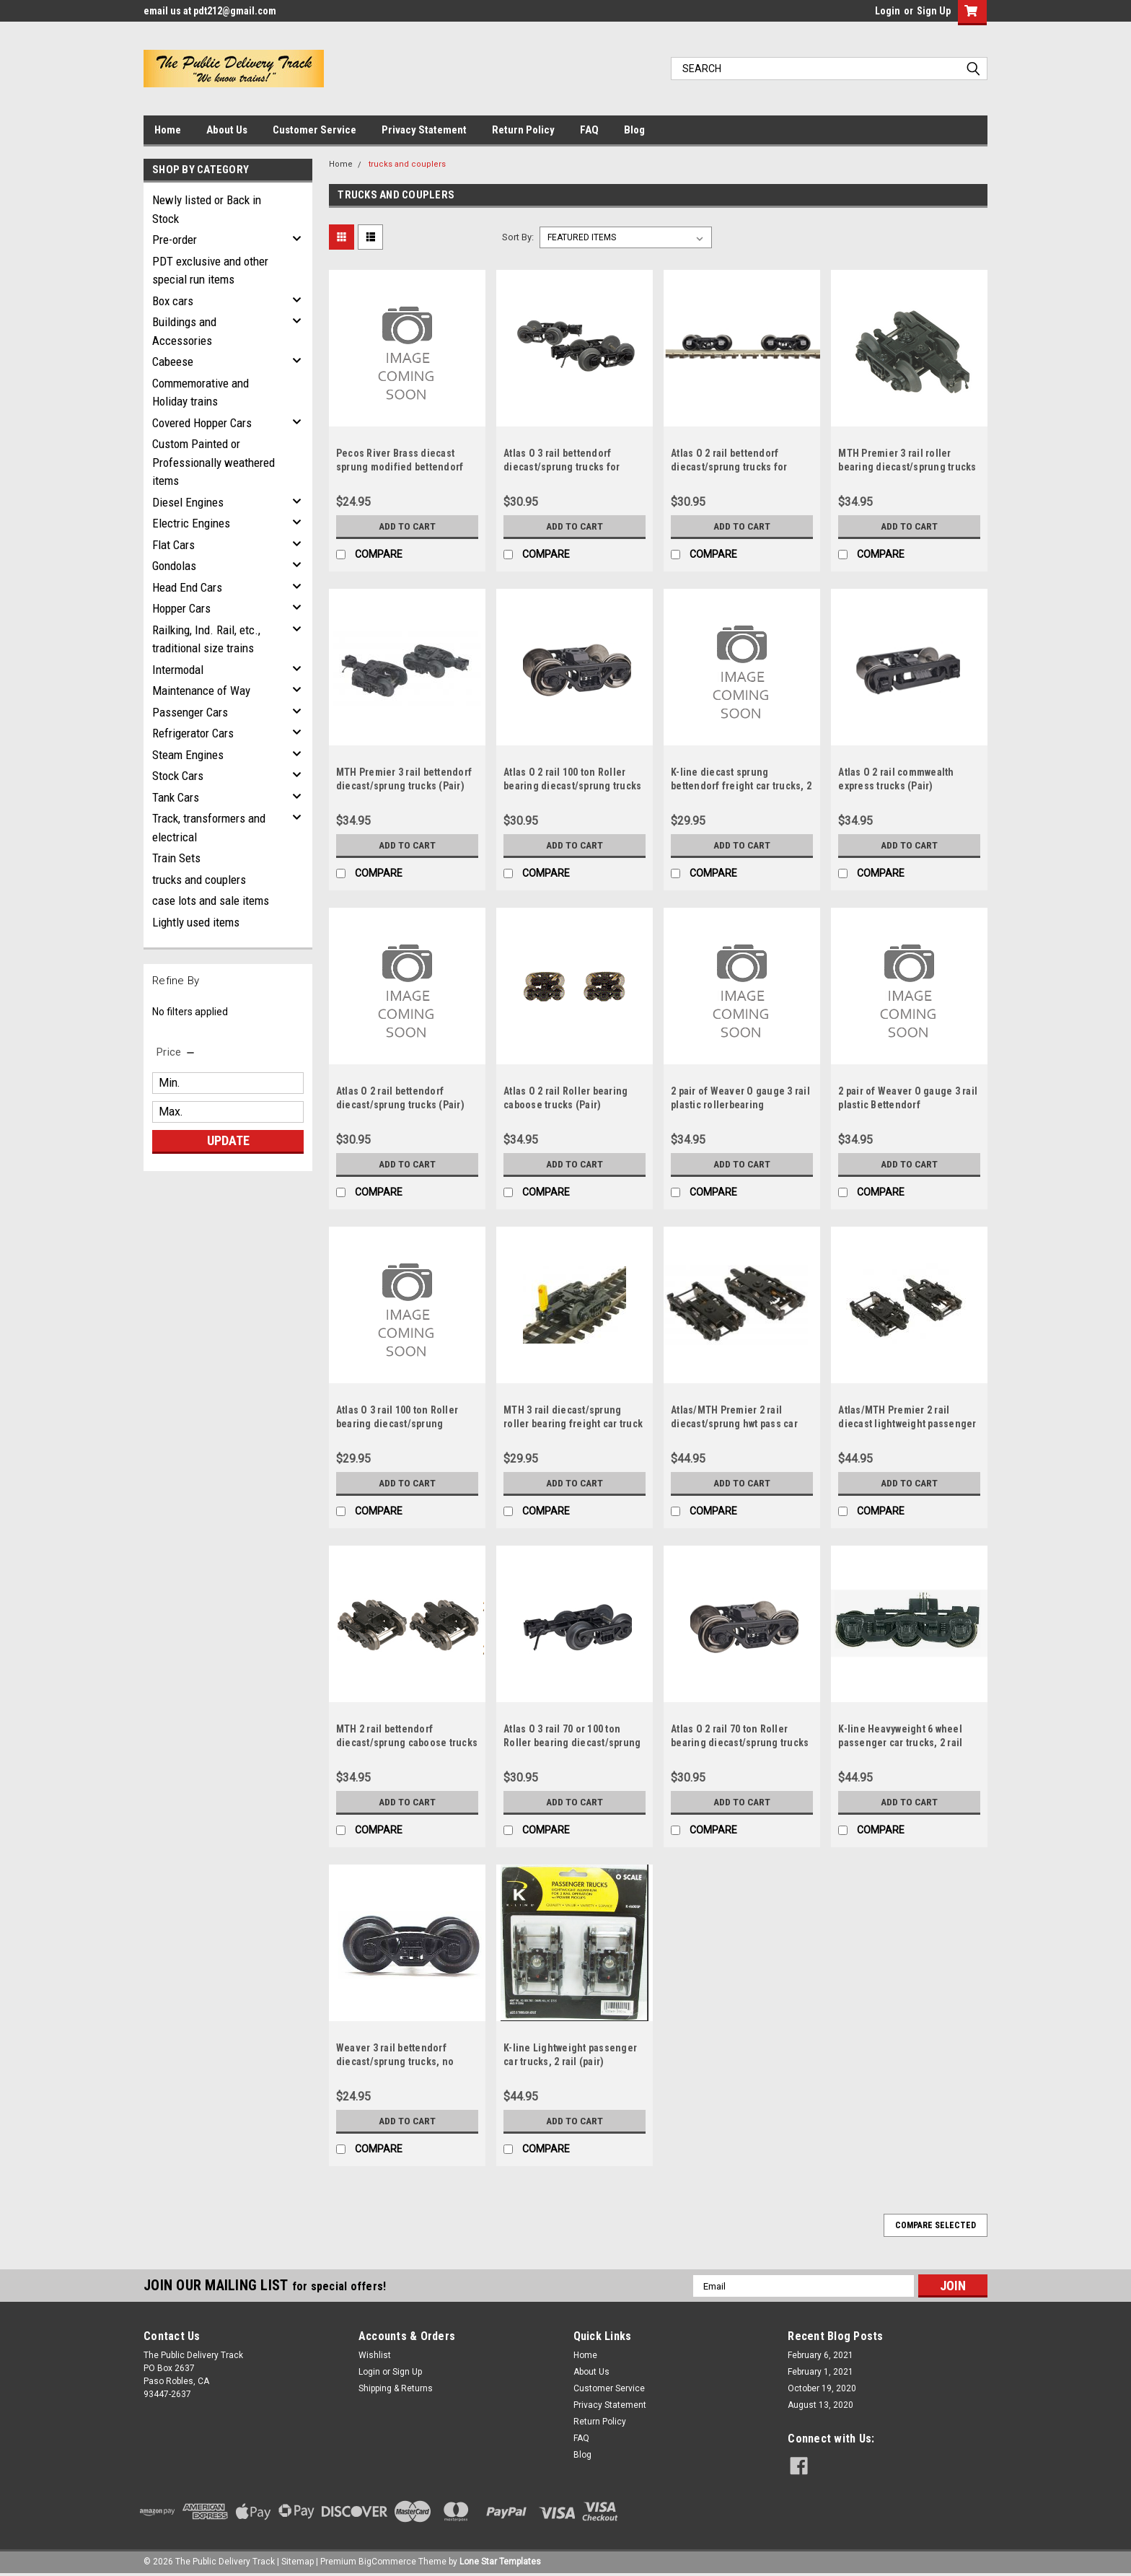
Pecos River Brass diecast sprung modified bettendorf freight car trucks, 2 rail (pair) (403, 466)
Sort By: (518, 237)
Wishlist (374, 2355)
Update (228, 1140)
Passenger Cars (190, 712)
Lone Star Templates (500, 2562)
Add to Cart (407, 526)
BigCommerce (387, 2562)
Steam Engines (188, 755)
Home (167, 129)
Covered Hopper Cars (202, 423)
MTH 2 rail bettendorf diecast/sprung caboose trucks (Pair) (407, 1742)
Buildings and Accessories (184, 331)
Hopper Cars (181, 608)
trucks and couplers (199, 879)
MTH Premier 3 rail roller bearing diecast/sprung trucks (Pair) (907, 466)
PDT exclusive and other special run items (210, 270)
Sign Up (934, 11)
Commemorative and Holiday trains (200, 392)
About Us (226, 129)
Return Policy (523, 129)
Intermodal (177, 669)
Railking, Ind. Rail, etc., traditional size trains (206, 639)
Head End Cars (187, 587)
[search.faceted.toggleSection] (176, 1052)
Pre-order (174, 239)
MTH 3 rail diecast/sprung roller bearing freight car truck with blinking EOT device (573, 1423)
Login (887, 11)
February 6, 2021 (820, 2355)
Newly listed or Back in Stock (206, 209)
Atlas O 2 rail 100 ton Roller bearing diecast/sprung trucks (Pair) (572, 785)
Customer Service (314, 129)
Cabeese (172, 361)
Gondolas (174, 565)
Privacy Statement (424, 129)
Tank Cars (175, 797)
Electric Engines (191, 523)
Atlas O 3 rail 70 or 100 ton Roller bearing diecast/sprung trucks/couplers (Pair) (572, 1742)
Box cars (172, 301)
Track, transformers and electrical (208, 827)
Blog (634, 129)
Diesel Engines (188, 502)
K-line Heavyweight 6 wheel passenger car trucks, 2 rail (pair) (900, 1742)
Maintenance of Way (201, 690)
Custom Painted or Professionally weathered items (213, 462)
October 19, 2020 (822, 2388)
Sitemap (297, 2562)
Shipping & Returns (395, 2388)
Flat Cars (173, 545)
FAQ (589, 129)
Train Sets (176, 858)
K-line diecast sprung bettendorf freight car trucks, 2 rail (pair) (741, 785)
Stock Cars (177, 775)
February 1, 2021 (820, 2372)
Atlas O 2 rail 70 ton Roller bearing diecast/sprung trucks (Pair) (740, 1742)
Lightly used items (195, 922)
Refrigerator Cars (193, 733)
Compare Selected (935, 2225)
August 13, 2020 (820, 2405)
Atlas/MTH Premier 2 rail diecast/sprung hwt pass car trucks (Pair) (734, 1423)
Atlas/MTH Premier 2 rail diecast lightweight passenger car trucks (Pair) (907, 1423)
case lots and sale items (210, 900)
